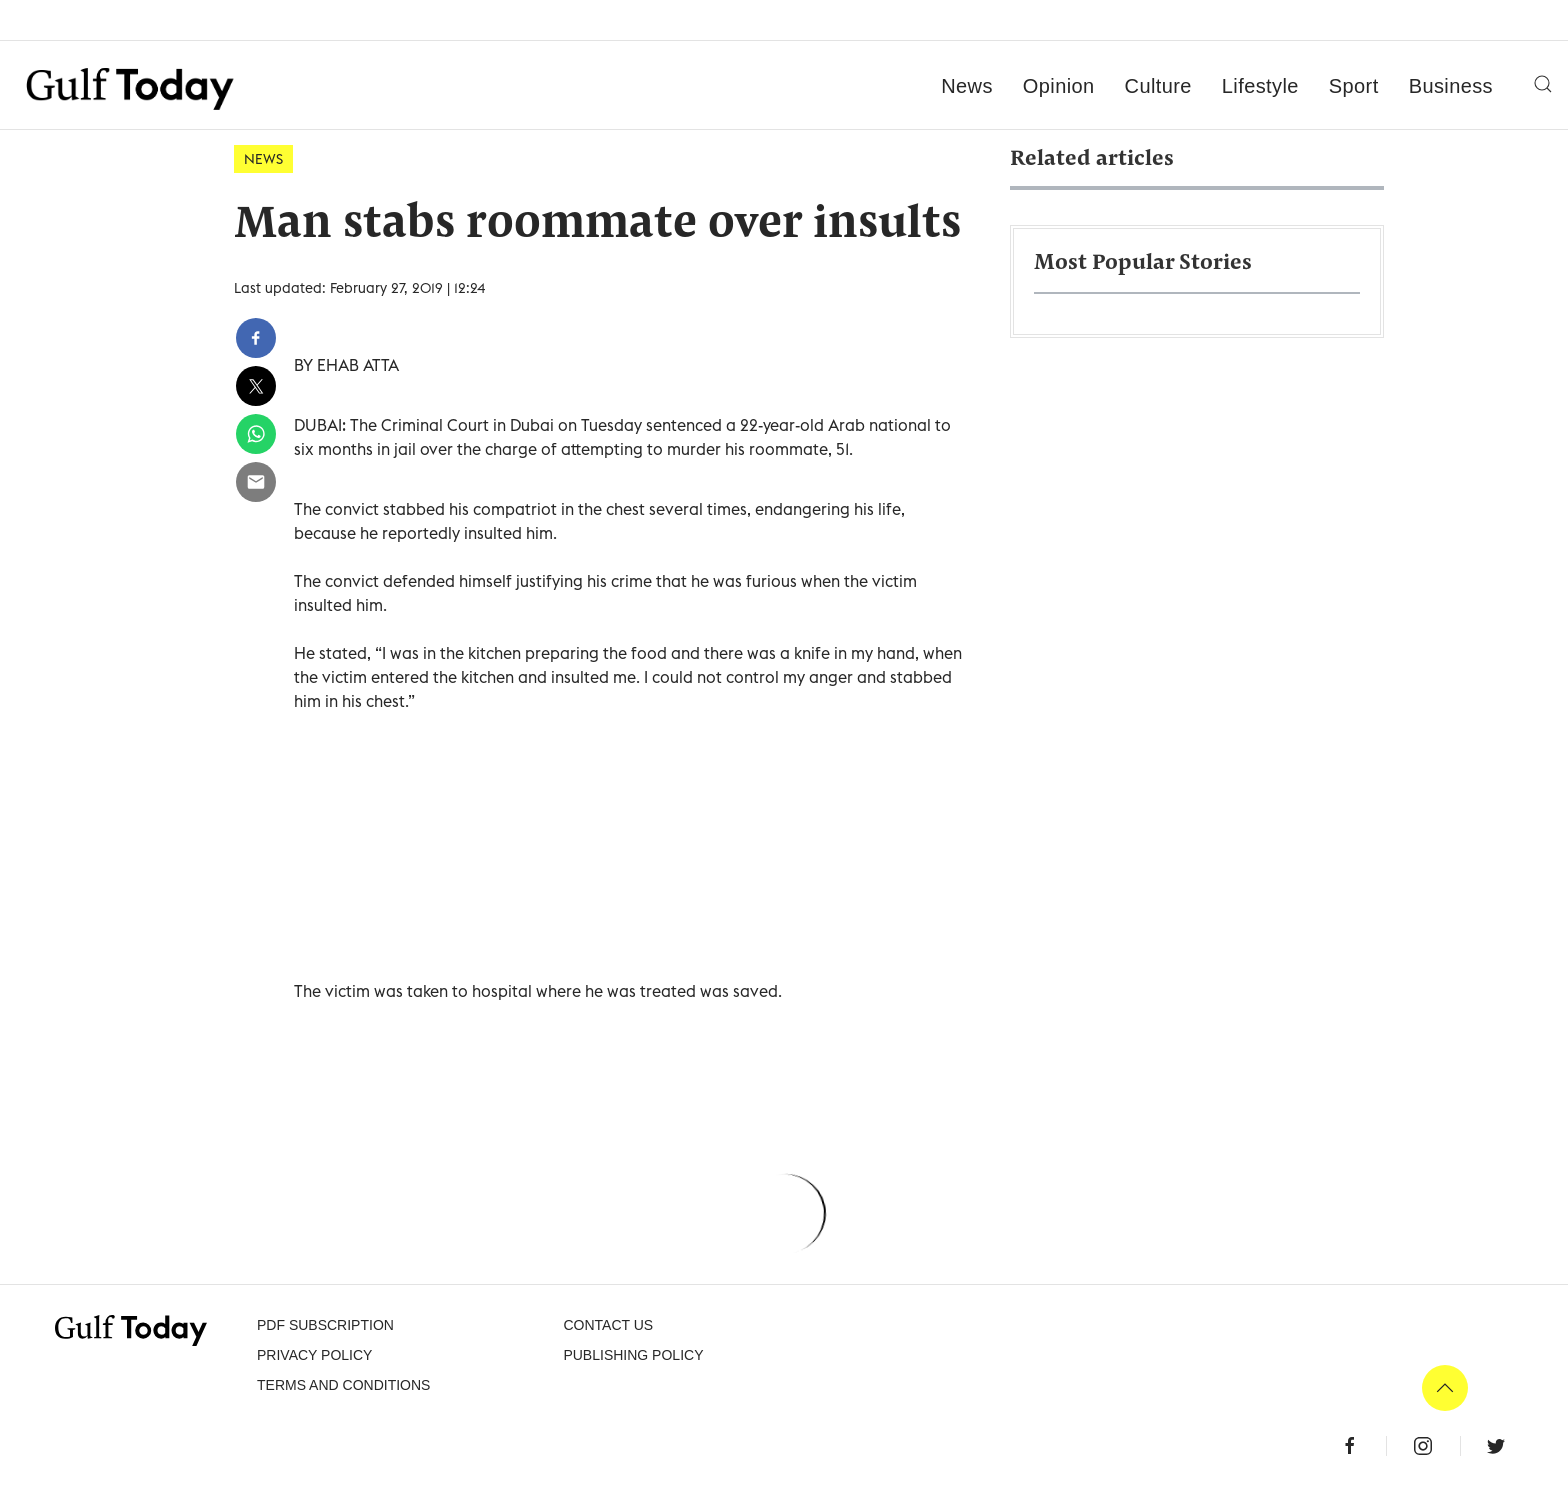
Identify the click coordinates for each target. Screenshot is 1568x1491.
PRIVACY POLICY (314, 1355)
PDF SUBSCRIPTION (325, 1325)
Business (1451, 86)
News (967, 86)
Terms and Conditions (343, 1385)
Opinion (1059, 86)
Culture (1158, 86)
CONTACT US (608, 1325)
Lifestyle (1260, 86)
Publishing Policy (633, 1355)
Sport (1354, 86)
